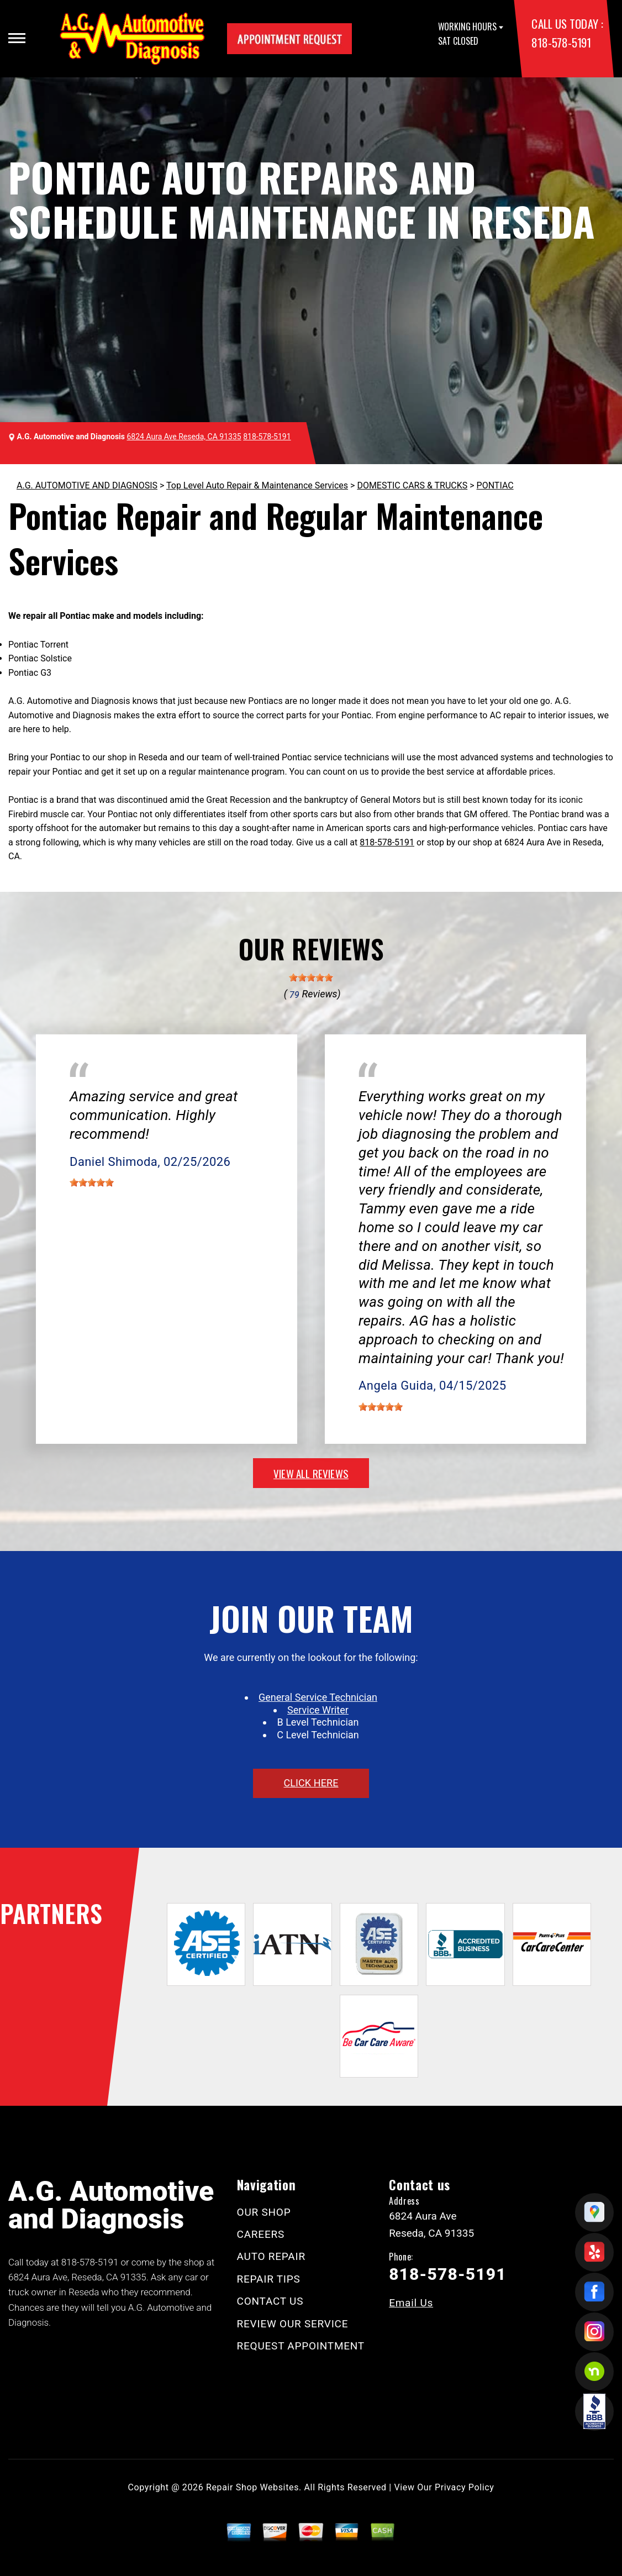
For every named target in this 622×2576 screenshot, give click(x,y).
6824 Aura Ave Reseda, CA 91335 (184, 436)
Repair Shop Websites (252, 2487)
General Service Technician (318, 1697)
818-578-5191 (561, 42)
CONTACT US (270, 2301)
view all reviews (311, 1473)
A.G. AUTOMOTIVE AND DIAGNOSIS (87, 485)
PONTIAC (495, 485)
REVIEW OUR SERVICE (293, 2323)
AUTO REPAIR (271, 2256)
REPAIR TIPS (269, 2279)
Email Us (411, 2303)
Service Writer (318, 1710)
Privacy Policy (464, 2487)
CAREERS (260, 2234)
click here (310, 1783)
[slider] (311, 977)
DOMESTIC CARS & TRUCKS (412, 485)
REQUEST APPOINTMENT (301, 2346)
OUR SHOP (264, 2212)
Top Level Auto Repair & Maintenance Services (257, 485)
